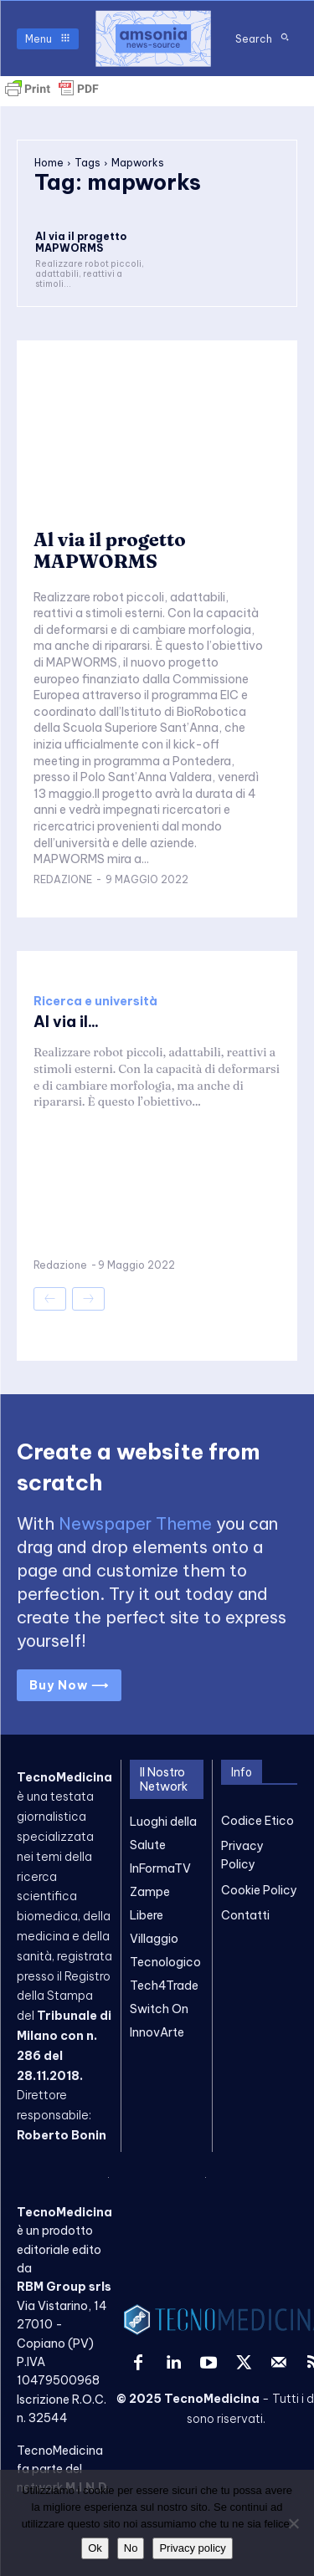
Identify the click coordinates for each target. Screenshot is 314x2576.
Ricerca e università (95, 1001)
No (131, 2548)
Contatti (245, 1915)
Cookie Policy (259, 1890)
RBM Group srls (64, 2286)
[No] (293, 2523)
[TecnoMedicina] (153, 38)
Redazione (62, 879)
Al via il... (66, 1021)
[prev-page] (49, 1299)
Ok (95, 2548)
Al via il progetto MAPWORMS (80, 242)
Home (49, 162)
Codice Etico (257, 1820)
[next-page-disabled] (88, 1299)
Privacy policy (192, 2548)
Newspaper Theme (135, 1523)
